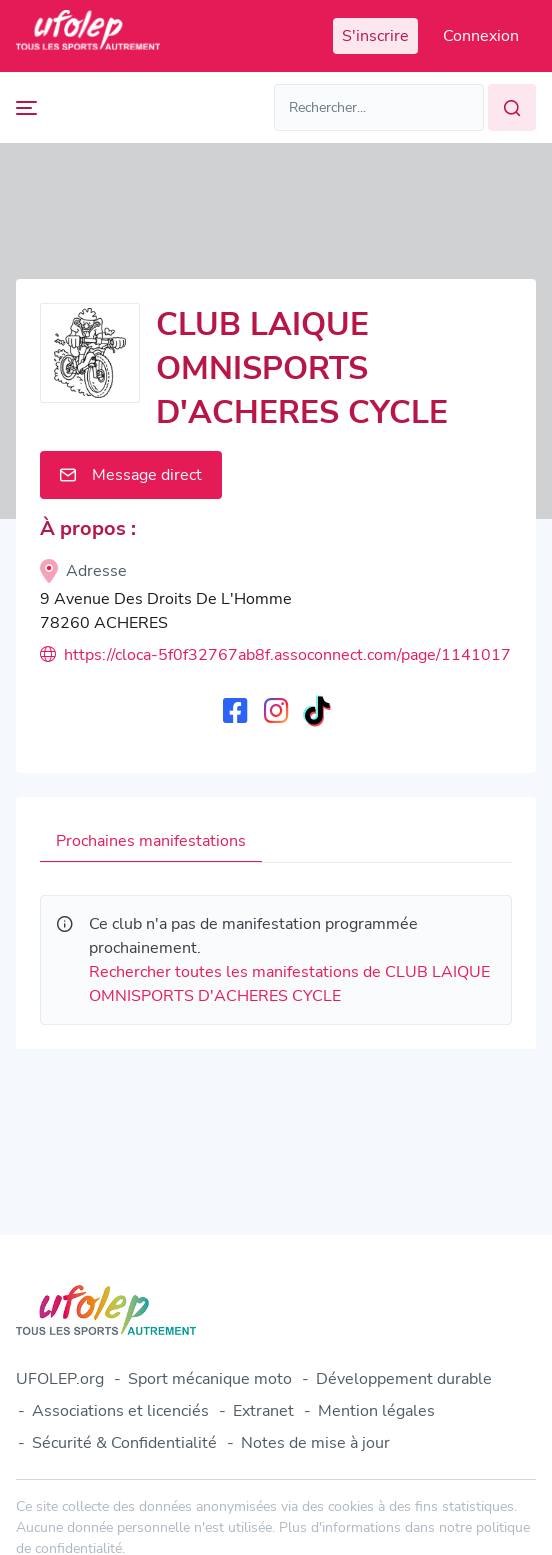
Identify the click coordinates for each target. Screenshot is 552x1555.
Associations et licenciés (120, 1411)
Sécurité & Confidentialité (124, 1443)
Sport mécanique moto (210, 1379)
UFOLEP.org (60, 1379)
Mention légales (376, 1411)
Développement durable (404, 1379)
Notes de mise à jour (315, 1443)
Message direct (131, 475)
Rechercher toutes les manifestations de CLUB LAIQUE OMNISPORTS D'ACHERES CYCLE (289, 984)
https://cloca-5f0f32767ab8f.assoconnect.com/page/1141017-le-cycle (276, 655)
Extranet (263, 1411)
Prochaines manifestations (151, 841)
